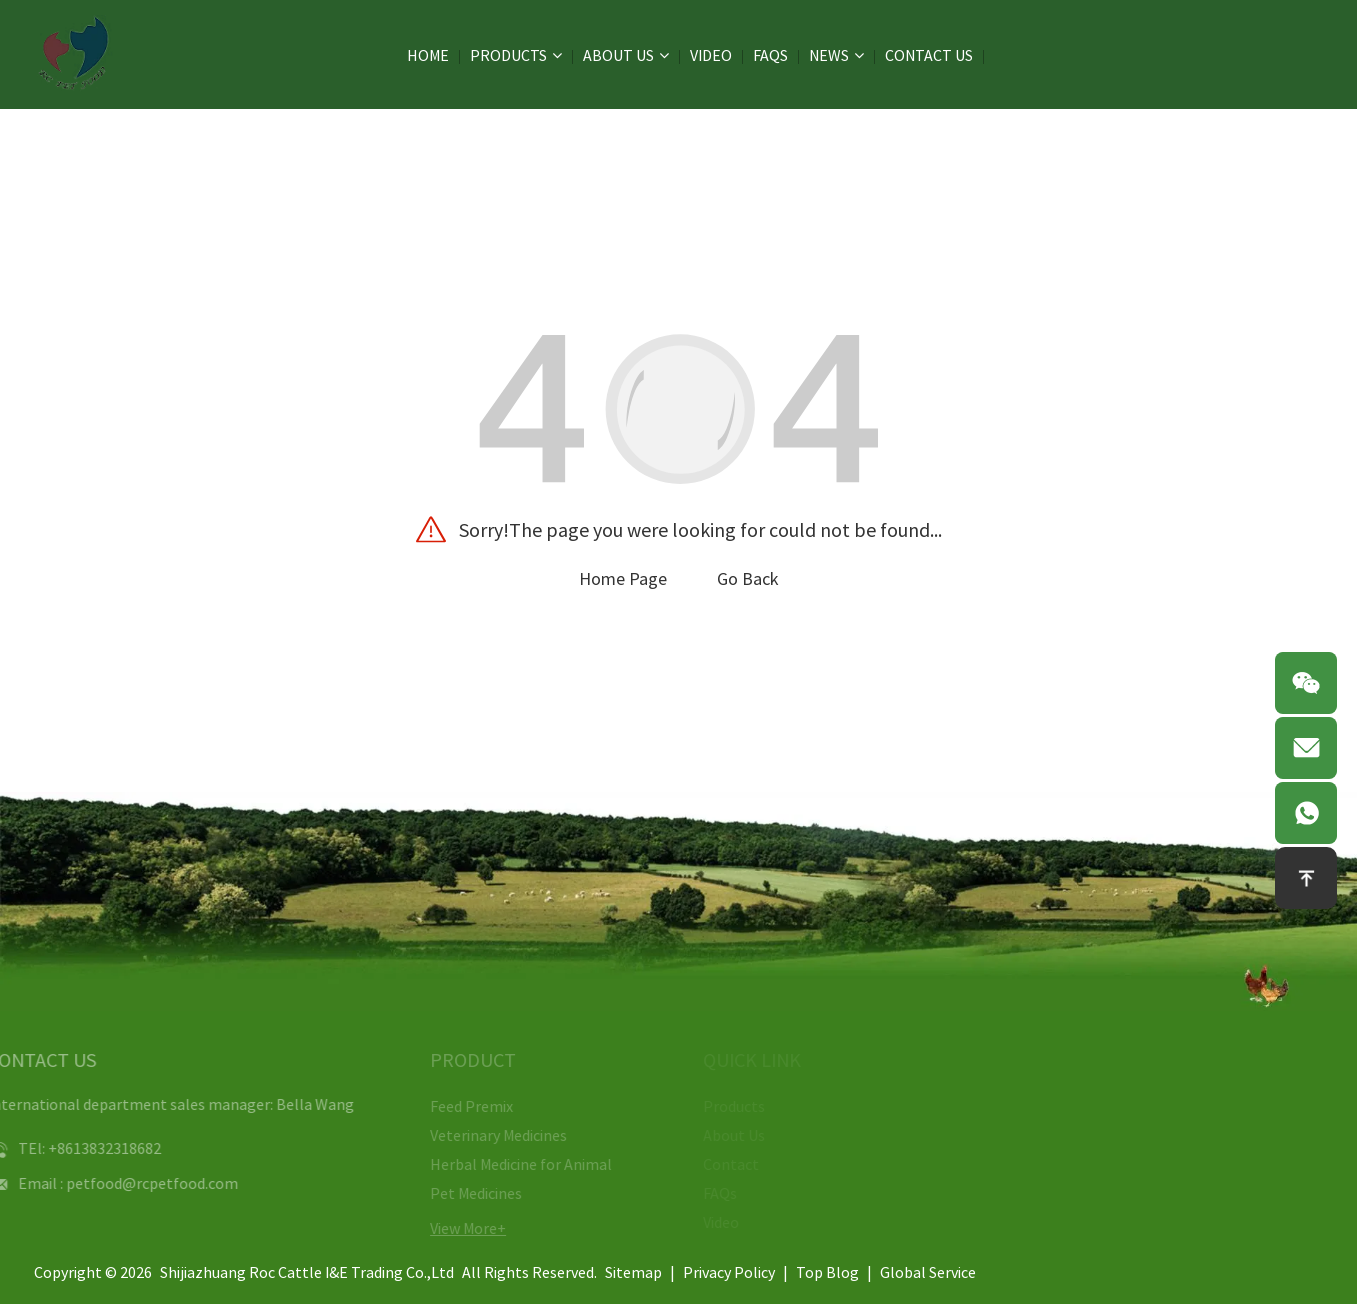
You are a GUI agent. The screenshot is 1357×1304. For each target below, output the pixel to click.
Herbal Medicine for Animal (512, 1164)
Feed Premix (462, 1106)
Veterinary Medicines (489, 1135)
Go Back (748, 578)
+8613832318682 (88, 1148)
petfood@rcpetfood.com (136, 1183)
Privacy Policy (729, 1272)
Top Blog (827, 1272)
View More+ (459, 1228)
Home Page (623, 578)
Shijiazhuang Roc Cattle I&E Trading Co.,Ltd (307, 1272)
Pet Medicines (467, 1193)
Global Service (928, 1272)
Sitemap (633, 1272)
